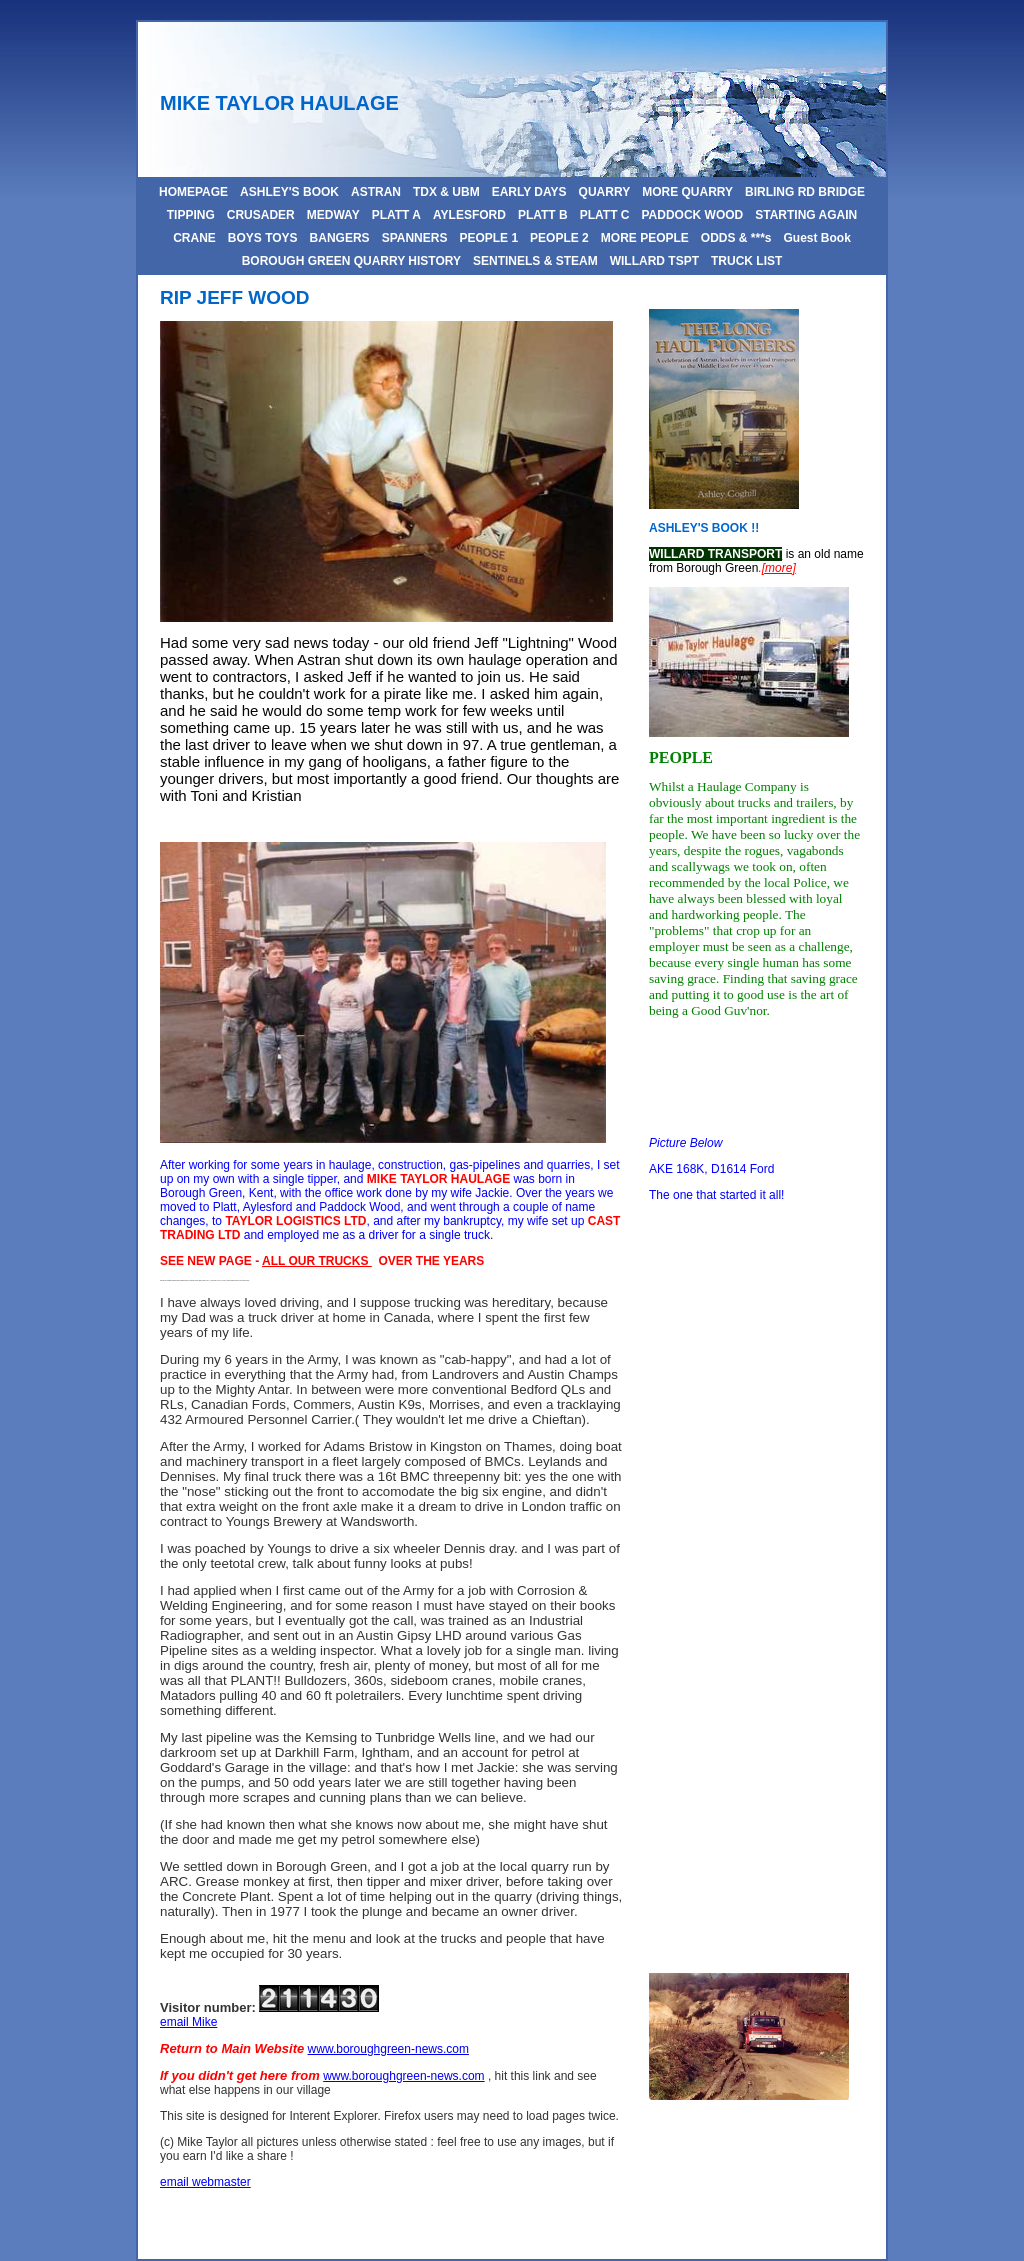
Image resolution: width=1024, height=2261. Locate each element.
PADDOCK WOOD (692, 215)
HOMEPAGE (193, 192)
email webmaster (205, 2182)
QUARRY (605, 192)
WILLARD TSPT (654, 261)
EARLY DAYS (529, 192)
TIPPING (191, 215)
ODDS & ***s (736, 238)
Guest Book (817, 238)
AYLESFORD (469, 215)
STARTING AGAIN (806, 215)
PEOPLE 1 (488, 238)
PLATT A (396, 215)
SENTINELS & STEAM (535, 261)
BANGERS (340, 238)
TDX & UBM (446, 192)
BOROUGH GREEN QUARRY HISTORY (351, 261)
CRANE (194, 238)
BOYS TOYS (263, 238)
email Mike (188, 2022)
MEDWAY (333, 215)
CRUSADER (261, 215)
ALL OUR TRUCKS (317, 1261)
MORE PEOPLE (645, 238)
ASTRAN (376, 192)
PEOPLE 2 (559, 238)
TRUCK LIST (746, 261)
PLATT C (605, 215)
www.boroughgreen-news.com (388, 2049)
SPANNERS (415, 238)
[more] (779, 568)
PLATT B (543, 215)
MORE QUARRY (687, 192)
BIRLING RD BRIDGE (805, 192)
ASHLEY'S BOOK (289, 192)
